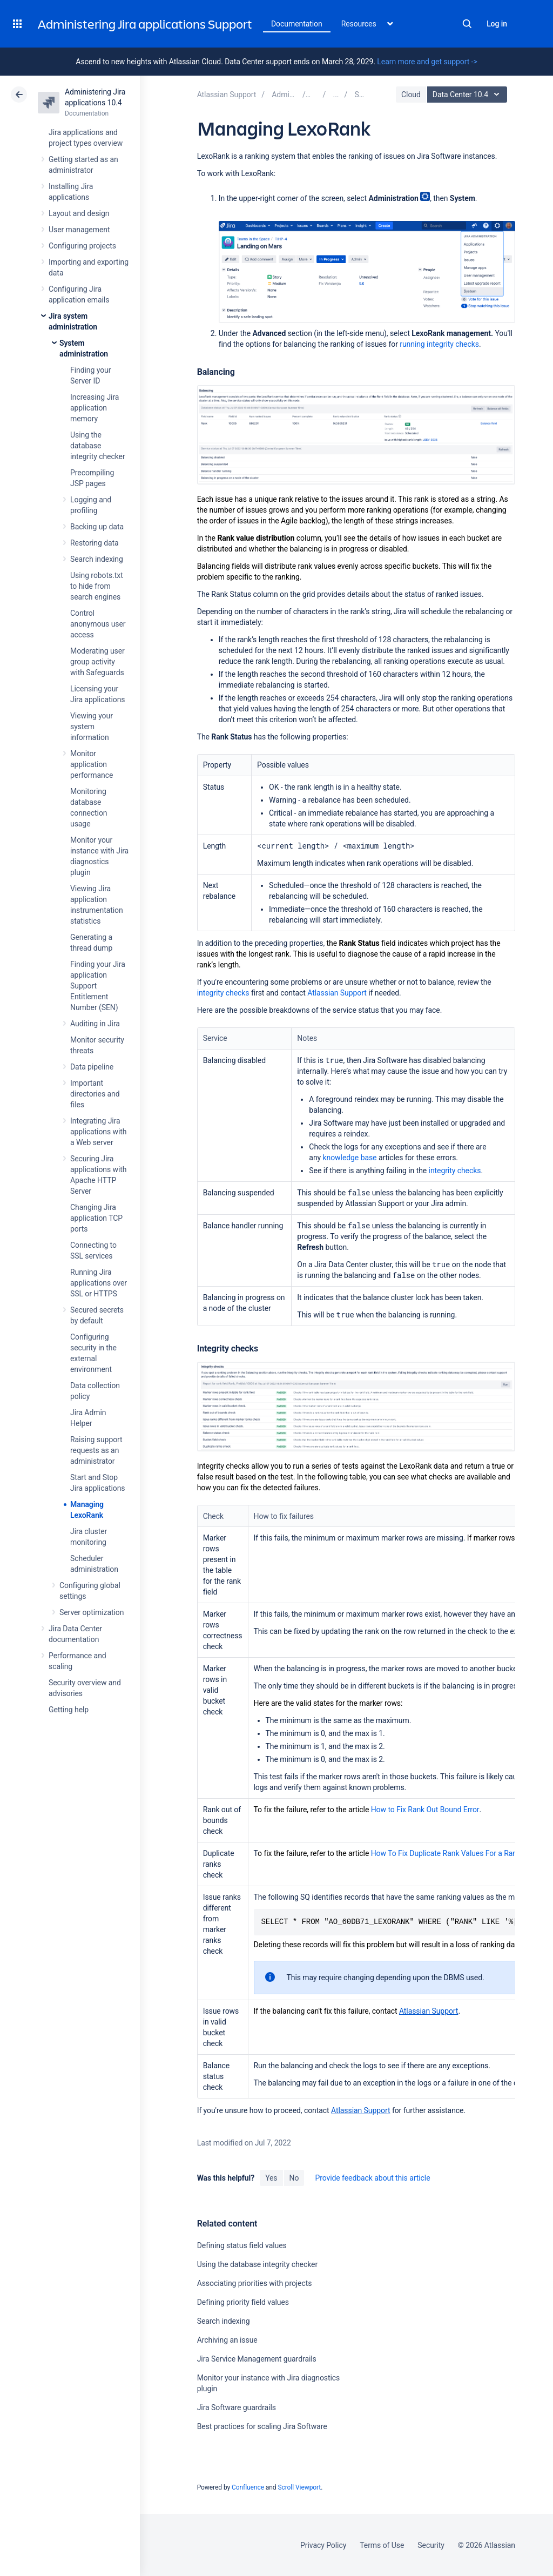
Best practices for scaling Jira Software (262, 2426)
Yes (271, 2178)
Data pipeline (91, 1066)
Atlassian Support (337, 992)
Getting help (69, 1709)
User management (79, 229)
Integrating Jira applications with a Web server (98, 1132)
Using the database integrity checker (97, 446)
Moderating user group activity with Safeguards (97, 662)
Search (467, 23)
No (294, 2178)
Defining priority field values (243, 2302)
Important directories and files (95, 1094)
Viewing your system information (91, 726)
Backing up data (97, 526)
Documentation (296, 23)
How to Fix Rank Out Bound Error (425, 1809)
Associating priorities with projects (254, 2283)
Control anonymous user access (98, 624)
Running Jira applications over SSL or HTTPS (98, 1283)
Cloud (411, 94)
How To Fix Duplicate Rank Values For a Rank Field (454, 1853)
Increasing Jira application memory (94, 408)
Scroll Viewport (299, 2487)
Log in (497, 23)
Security (430, 2545)
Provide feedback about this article (372, 2178)
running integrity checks (439, 344)
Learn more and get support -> (427, 61)
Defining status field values (242, 2245)
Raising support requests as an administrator (96, 1450)
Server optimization (91, 1612)
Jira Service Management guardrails (256, 2359)
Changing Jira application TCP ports (96, 1218)
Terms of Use (382, 2545)
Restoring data (94, 543)
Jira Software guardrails (236, 2407)
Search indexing (96, 559)
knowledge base (350, 1157)
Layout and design (79, 213)
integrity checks (223, 992)
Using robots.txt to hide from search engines (96, 586)
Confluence (248, 2487)
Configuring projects (82, 245)
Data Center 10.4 (468, 94)
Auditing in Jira (95, 1023)
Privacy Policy (323, 2545)
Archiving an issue (227, 2340)
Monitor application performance (91, 764)
